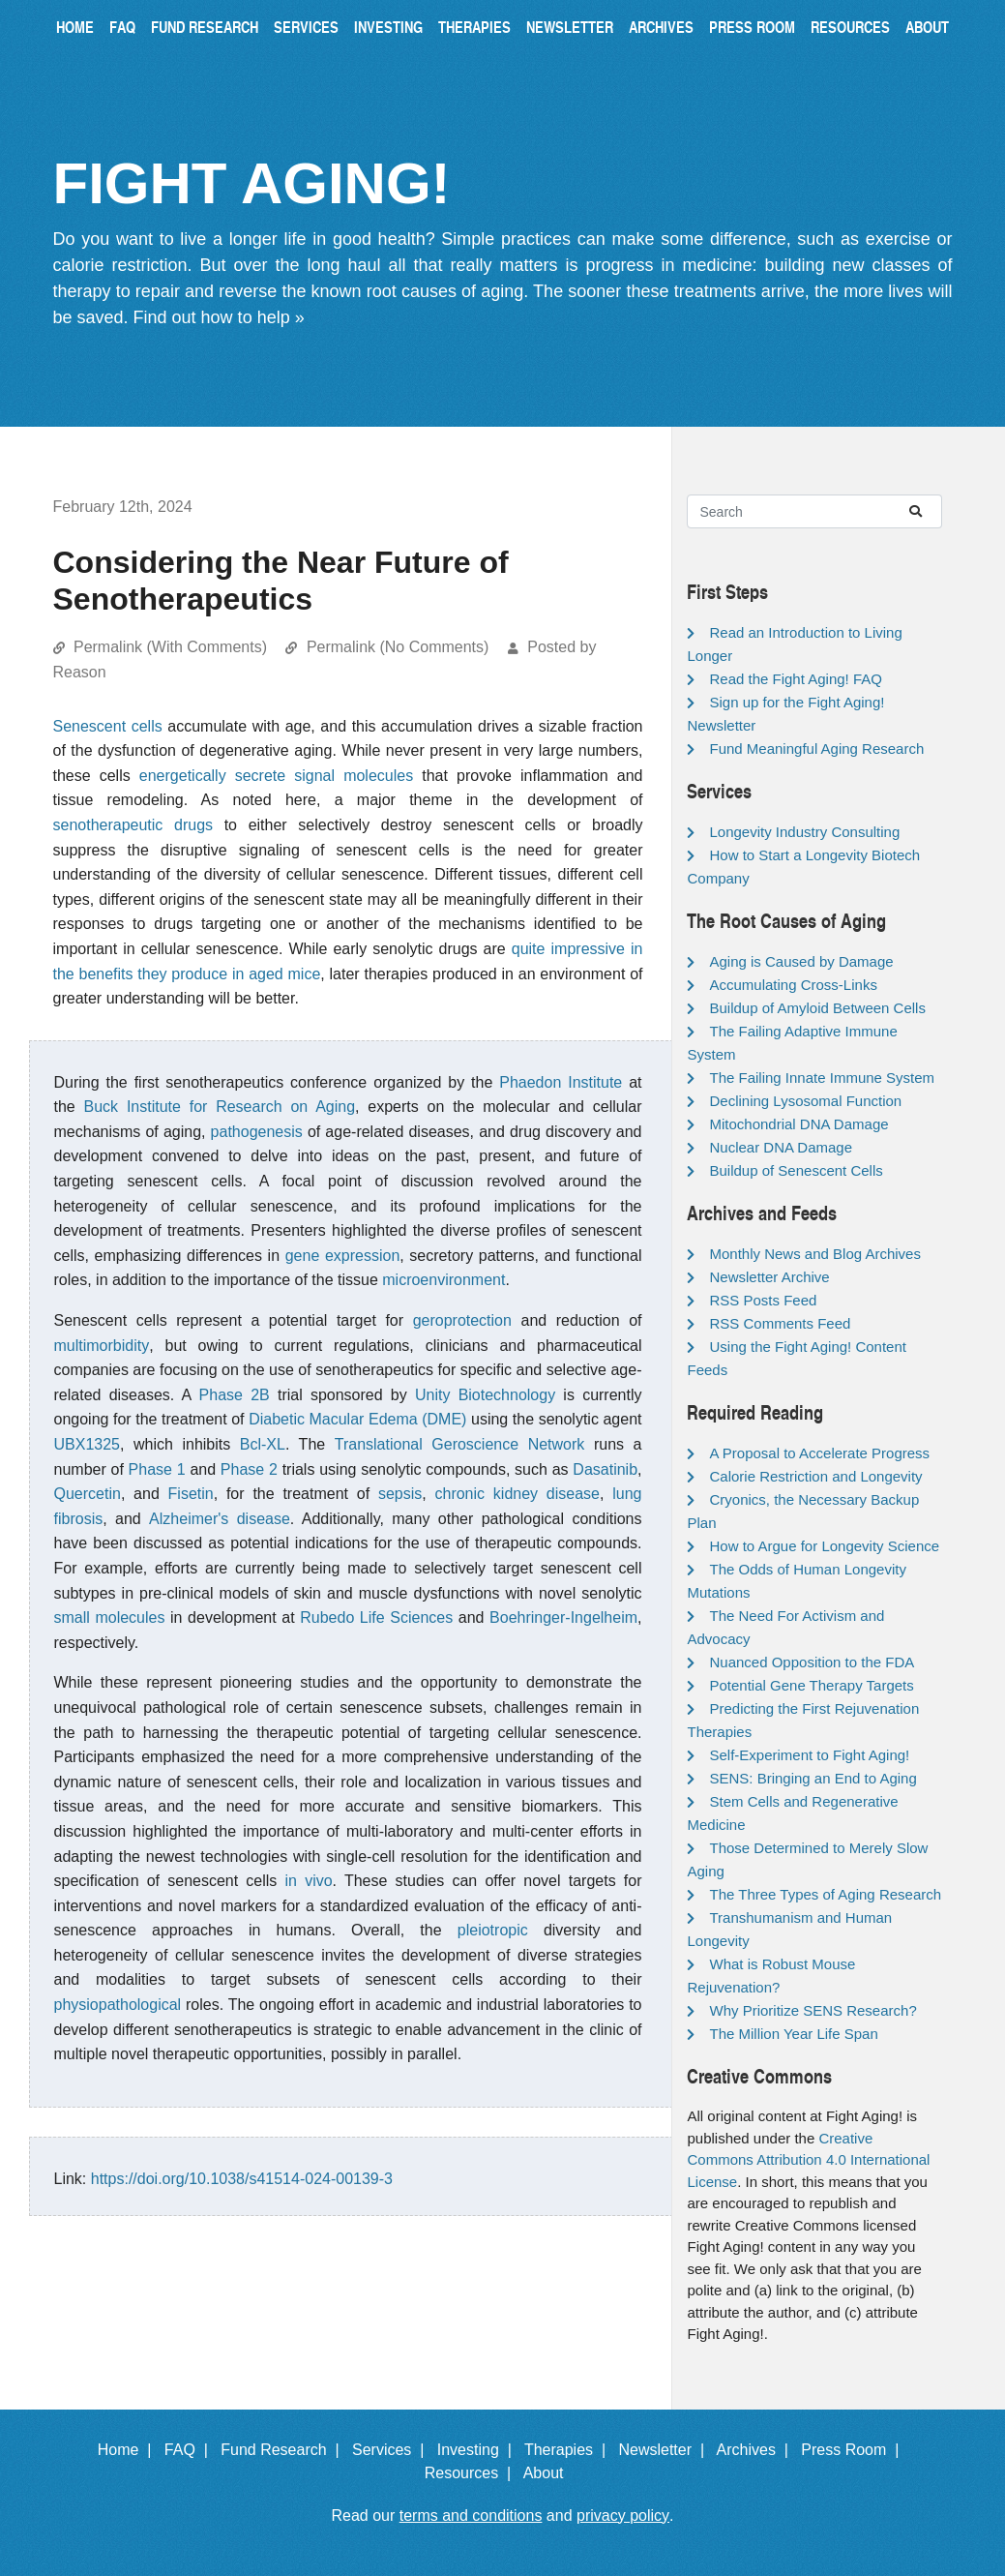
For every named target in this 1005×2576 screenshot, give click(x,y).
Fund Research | (284, 2449)
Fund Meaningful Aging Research (816, 748)
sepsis (400, 1493)
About (927, 26)
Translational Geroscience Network (460, 1444)
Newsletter (569, 26)
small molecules (109, 1617)
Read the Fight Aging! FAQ (795, 679)
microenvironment (443, 1280)
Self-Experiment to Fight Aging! (809, 1755)
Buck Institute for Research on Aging (220, 1106)
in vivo (309, 1880)
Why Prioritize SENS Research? (812, 2010)
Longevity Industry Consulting (804, 832)
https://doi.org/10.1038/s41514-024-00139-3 (242, 2179)
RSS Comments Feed (779, 1323)
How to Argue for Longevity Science (824, 1546)
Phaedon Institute (560, 1082)
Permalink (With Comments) (170, 647)
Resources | (472, 2473)
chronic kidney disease (517, 1493)
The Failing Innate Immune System (821, 1077)
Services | (392, 2449)
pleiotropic (493, 1930)
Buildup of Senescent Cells (795, 1170)
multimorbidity (102, 1345)
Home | (129, 2449)
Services (306, 26)
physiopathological (118, 2004)
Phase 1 (157, 1469)
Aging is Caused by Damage (801, 961)
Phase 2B (234, 1395)
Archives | (757, 2449)
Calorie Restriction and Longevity (815, 1476)
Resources (850, 26)
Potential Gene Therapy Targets (811, 1685)
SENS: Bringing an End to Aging (812, 1778)
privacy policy (622, 2515)
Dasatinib (605, 1469)
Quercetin (87, 1493)
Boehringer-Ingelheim (563, 1617)
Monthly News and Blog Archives (814, 1253)
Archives (661, 26)
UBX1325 (87, 1444)
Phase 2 (249, 1469)
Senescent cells (108, 726)
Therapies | (569, 2449)
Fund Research (204, 26)
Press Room (752, 26)
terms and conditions (471, 2515)
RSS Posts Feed (762, 1300)
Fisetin (191, 1493)
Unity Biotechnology (485, 1395)
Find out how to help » (219, 317)
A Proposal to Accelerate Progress (819, 1453)
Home (75, 26)
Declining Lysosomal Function (805, 1101)
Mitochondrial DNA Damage (798, 1124)
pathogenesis (257, 1131)
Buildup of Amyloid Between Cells (817, 1008)
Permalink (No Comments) (397, 647)
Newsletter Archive (769, 1277)
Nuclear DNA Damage (780, 1147)
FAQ (122, 26)
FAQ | (190, 2449)
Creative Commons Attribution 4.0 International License (808, 2160)
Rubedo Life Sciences (376, 1617)
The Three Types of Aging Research (825, 1894)
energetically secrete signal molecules (276, 775)
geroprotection (462, 1320)
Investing (388, 26)
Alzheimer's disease (219, 1519)
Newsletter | (665, 2449)
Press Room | (854, 2449)
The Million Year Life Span (793, 2033)
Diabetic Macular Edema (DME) (357, 1419)
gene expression (342, 1255)
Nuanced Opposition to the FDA (811, 1662)
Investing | (478, 2449)
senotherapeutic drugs (133, 825)
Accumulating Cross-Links (792, 984)
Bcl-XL (262, 1444)
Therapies (474, 26)
